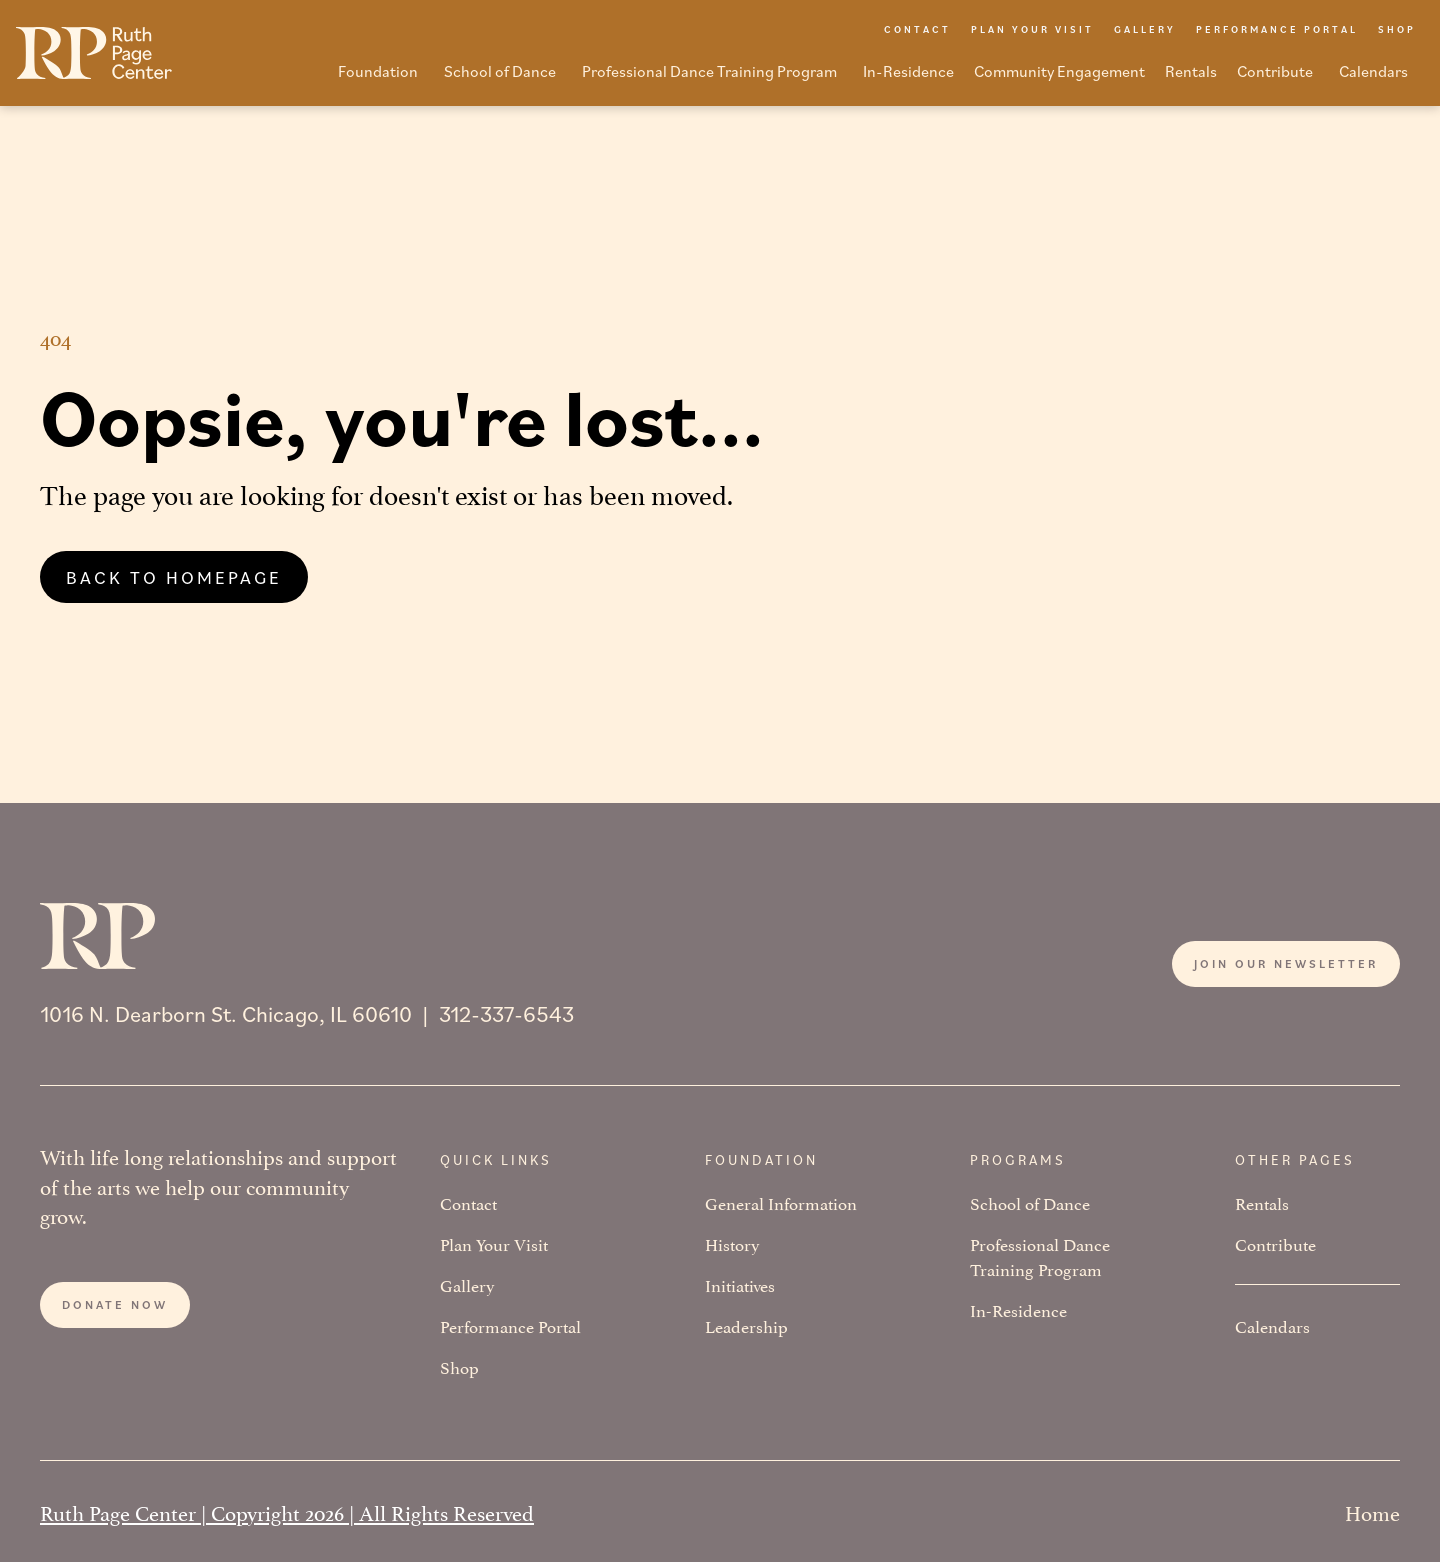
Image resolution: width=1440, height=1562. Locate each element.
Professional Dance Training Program (1040, 1256)
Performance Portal (510, 1325)
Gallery (467, 1284)
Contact (468, 1202)
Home (1372, 1511)
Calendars (1272, 1325)
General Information (781, 1202)
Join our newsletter (1286, 963)
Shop (459, 1366)
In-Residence (1018, 1309)
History (732, 1243)
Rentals (1262, 1202)
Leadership (746, 1325)
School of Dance (1030, 1202)
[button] (381, 77)
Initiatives (740, 1284)
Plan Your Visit (494, 1243)
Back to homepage (174, 577)
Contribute (1275, 1243)
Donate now (115, 1304)
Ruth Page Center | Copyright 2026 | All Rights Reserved (287, 1511)
